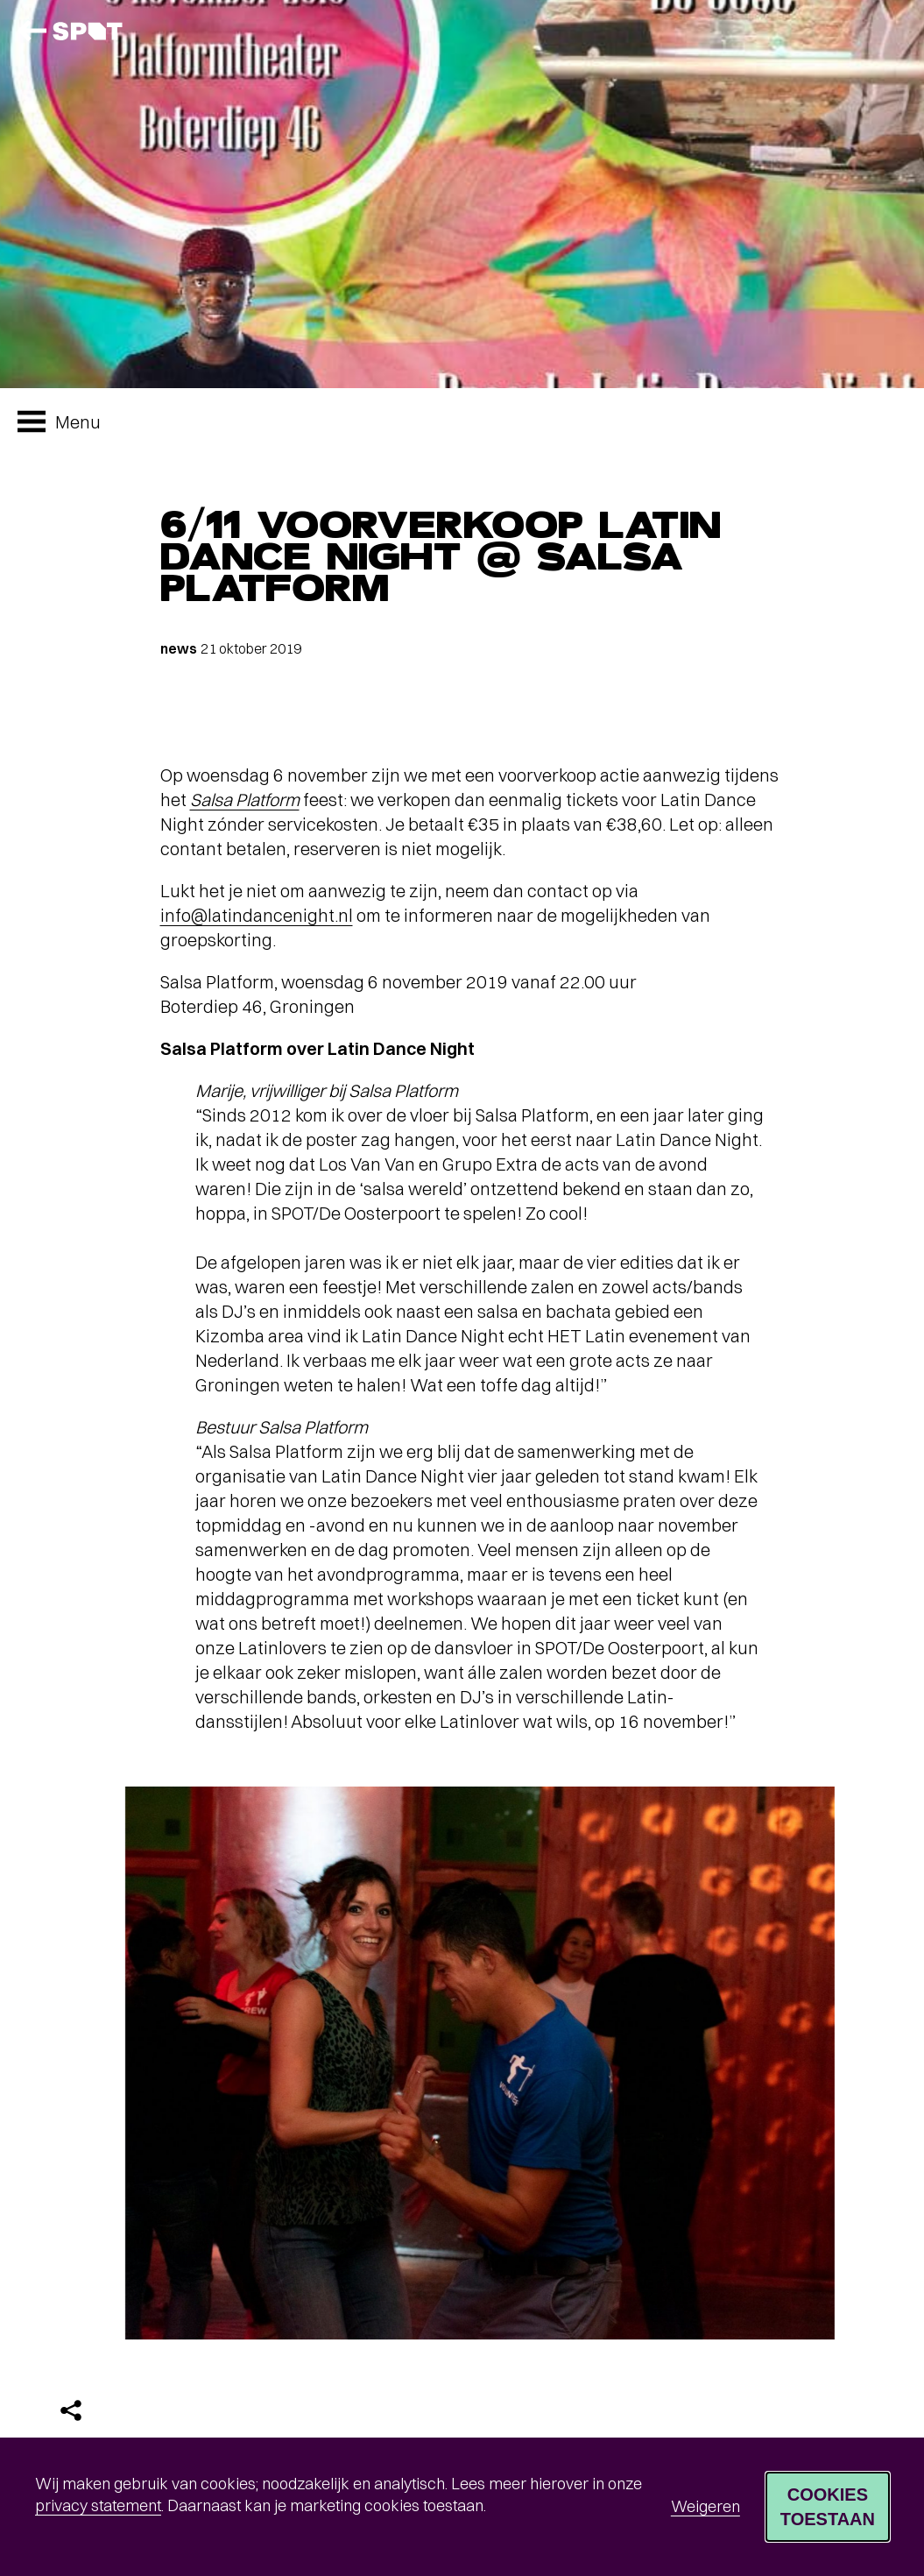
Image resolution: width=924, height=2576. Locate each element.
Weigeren (705, 2506)
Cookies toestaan (827, 2507)
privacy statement (98, 2505)
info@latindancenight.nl (256, 915)
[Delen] (71, 2410)
